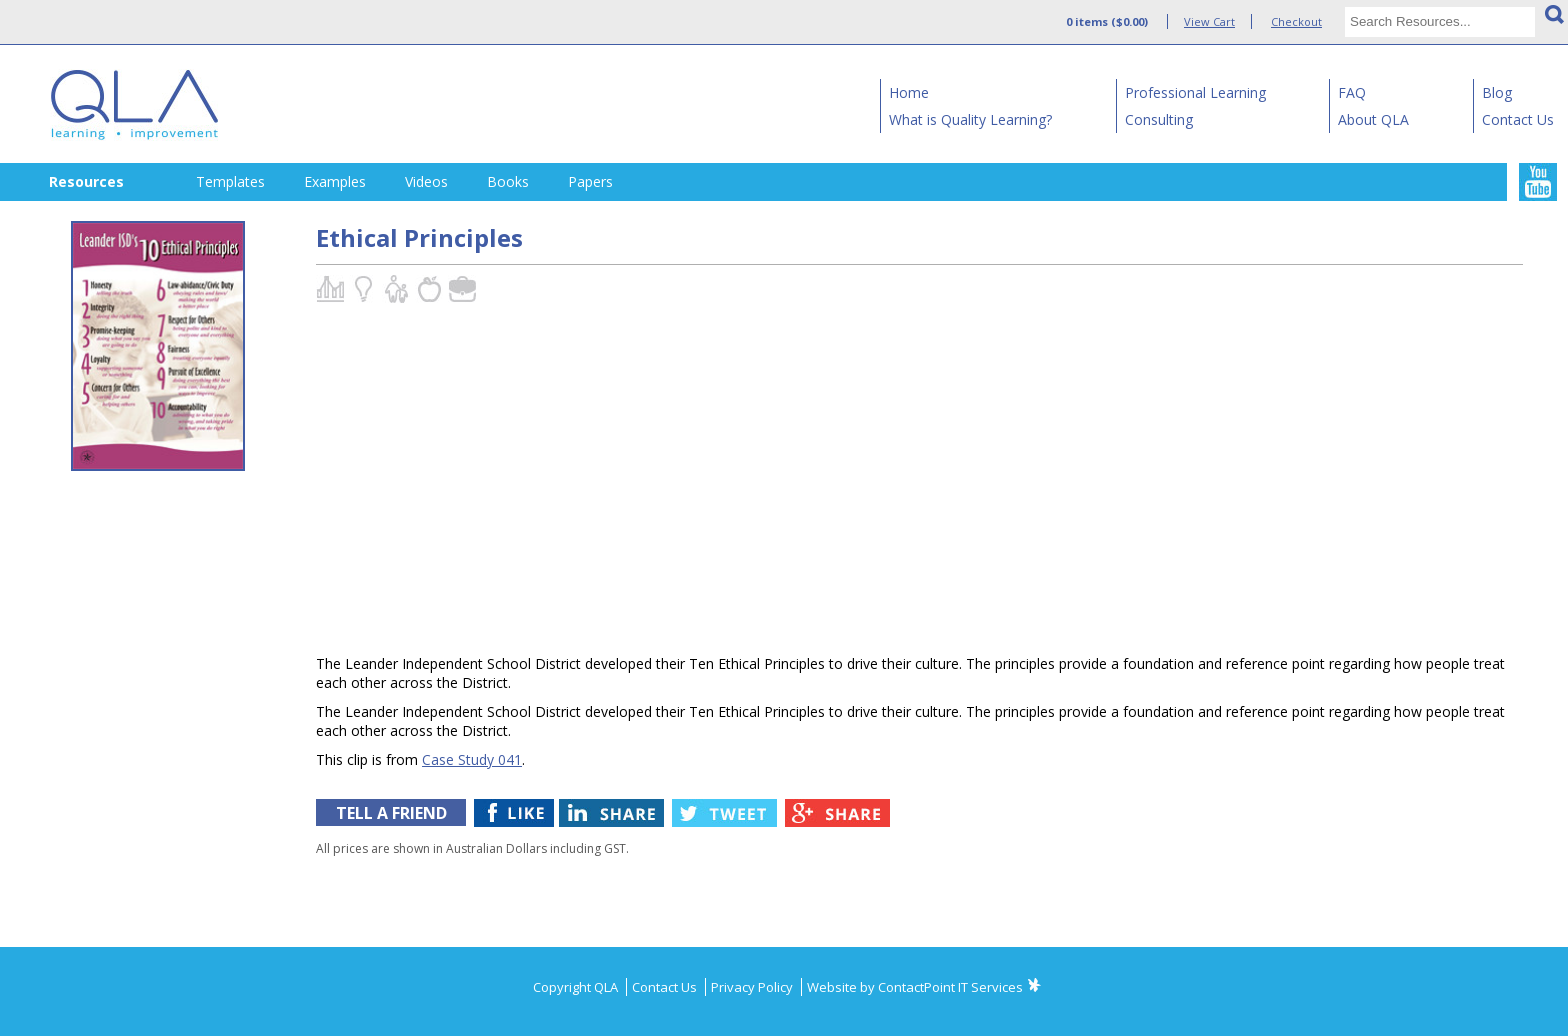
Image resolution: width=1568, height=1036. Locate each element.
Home (909, 92)
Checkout (1296, 21)
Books (508, 181)
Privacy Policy (753, 987)
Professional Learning (1195, 92)
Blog (1497, 92)
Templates (230, 181)
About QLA (1373, 119)
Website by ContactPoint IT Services (915, 987)
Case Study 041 (472, 759)
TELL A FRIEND (391, 813)
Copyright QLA (577, 987)
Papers (590, 181)
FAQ (1352, 92)
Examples (335, 181)
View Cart (1209, 21)
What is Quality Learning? (970, 119)
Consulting (1159, 119)
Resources (86, 181)
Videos (426, 181)
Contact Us (1518, 119)
